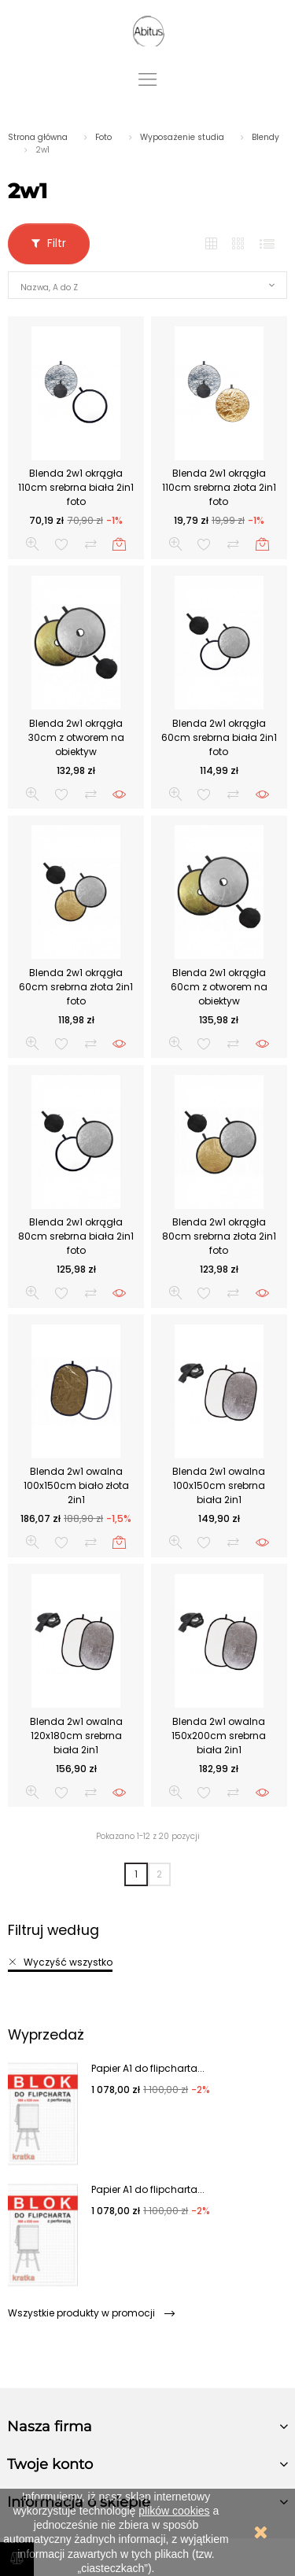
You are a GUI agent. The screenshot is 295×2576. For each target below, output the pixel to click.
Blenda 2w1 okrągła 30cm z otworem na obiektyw (76, 737)
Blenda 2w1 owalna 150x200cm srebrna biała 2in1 (218, 1735)
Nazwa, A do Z (49, 287)
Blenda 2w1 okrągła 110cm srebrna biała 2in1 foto (76, 487)
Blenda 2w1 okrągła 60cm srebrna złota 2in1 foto (76, 987)
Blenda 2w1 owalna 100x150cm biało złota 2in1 (76, 1485)
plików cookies (173, 2510)
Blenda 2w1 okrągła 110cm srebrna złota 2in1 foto (219, 487)
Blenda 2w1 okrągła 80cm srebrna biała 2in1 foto (76, 1236)
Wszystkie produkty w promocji (91, 2313)
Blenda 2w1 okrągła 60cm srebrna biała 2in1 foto (219, 737)
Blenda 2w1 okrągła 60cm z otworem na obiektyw (219, 987)
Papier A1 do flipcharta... (148, 2068)
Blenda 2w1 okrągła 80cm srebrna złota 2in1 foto (219, 1236)
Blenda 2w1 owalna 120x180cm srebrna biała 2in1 (76, 1735)
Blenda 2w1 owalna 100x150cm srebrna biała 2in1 (218, 1485)
